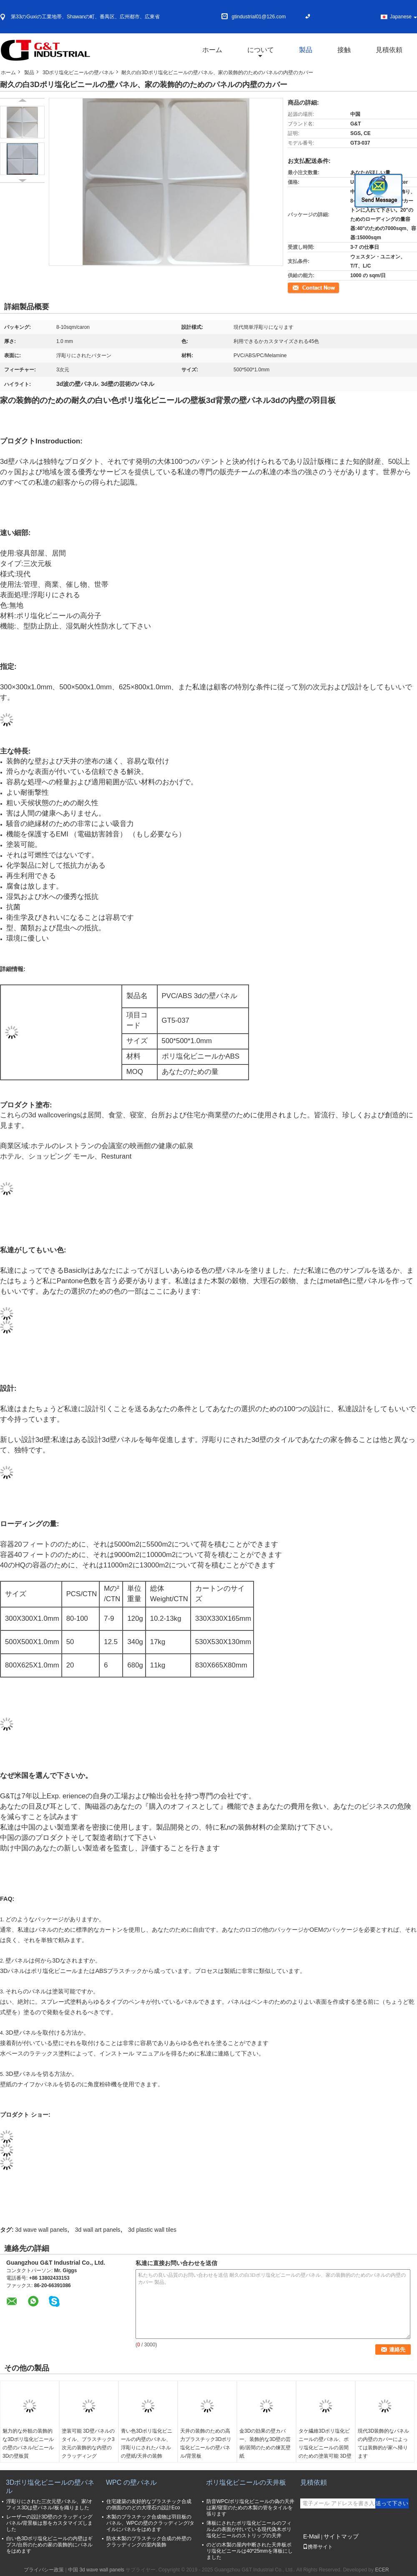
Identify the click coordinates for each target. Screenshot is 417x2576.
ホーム (212, 49)
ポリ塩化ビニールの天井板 (246, 2482)
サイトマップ (341, 2536)
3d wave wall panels (41, 2229)
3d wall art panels (98, 2229)
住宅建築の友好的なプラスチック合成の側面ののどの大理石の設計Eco (148, 2504)
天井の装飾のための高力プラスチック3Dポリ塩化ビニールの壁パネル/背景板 (205, 2443)
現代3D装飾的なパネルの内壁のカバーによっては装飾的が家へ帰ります (383, 2443)
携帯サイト (318, 2547)
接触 (344, 49)
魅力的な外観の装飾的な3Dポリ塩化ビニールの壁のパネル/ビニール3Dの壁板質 (28, 2443)
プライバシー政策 (44, 2570)
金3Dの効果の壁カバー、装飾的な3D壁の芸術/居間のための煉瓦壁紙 (265, 2443)
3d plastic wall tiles (152, 2229)
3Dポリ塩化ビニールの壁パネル (78, 72)
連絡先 (295, 287)
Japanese (403, 17)
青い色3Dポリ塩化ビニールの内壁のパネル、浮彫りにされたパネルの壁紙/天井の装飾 (146, 2443)
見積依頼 (389, 49)
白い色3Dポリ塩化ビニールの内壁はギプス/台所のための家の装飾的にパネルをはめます (49, 2545)
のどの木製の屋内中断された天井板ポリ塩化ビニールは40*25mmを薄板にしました (249, 2551)
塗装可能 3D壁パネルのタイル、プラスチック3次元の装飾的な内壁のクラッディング (88, 2443)
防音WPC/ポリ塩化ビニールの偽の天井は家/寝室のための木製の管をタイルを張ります (250, 2507)
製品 (305, 49)
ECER (382, 2570)
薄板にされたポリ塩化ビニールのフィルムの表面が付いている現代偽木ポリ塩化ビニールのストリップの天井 (248, 2529)
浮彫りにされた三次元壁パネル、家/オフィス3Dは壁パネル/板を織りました (49, 2504)
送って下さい (392, 2503)
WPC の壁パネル (131, 2482)
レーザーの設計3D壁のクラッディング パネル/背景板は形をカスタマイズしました (49, 2523)
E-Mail (311, 2536)
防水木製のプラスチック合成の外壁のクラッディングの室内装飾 (148, 2542)
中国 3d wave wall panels (96, 2570)
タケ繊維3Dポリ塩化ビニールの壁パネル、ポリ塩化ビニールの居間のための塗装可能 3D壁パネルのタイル (325, 2447)
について (260, 49)
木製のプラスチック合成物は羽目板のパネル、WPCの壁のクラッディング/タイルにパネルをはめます (150, 2523)
